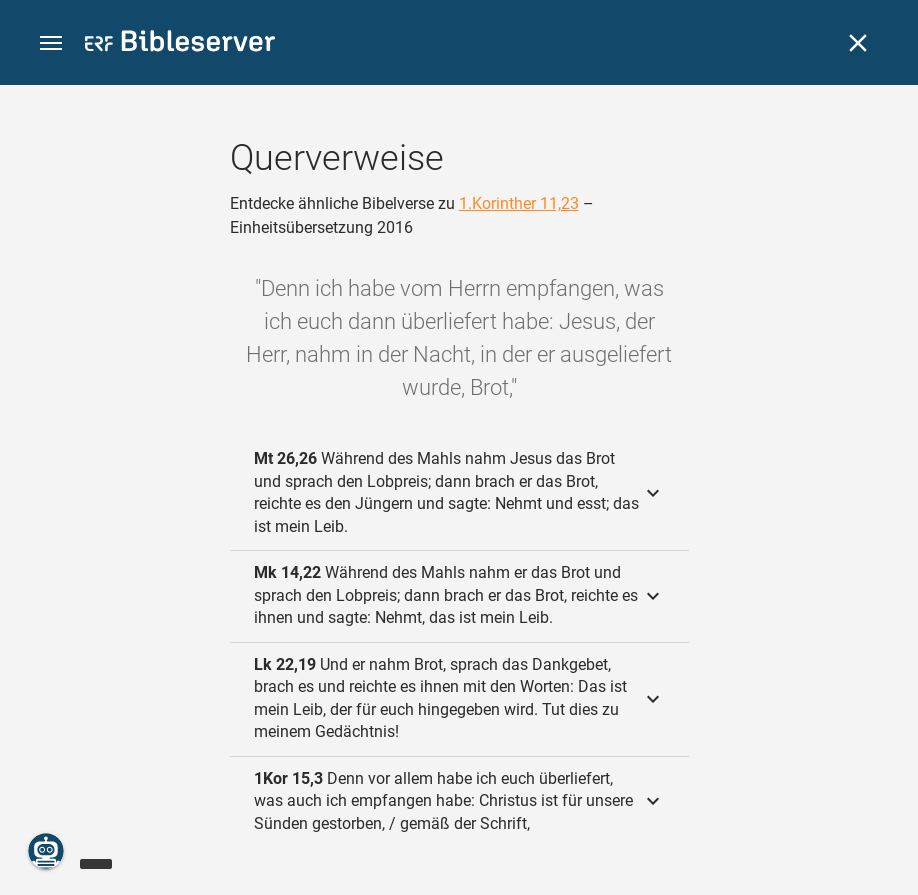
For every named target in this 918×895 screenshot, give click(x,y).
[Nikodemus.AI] (46, 851)
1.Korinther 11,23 (519, 203)
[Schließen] (858, 43)
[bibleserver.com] (180, 44)
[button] (51, 43)
